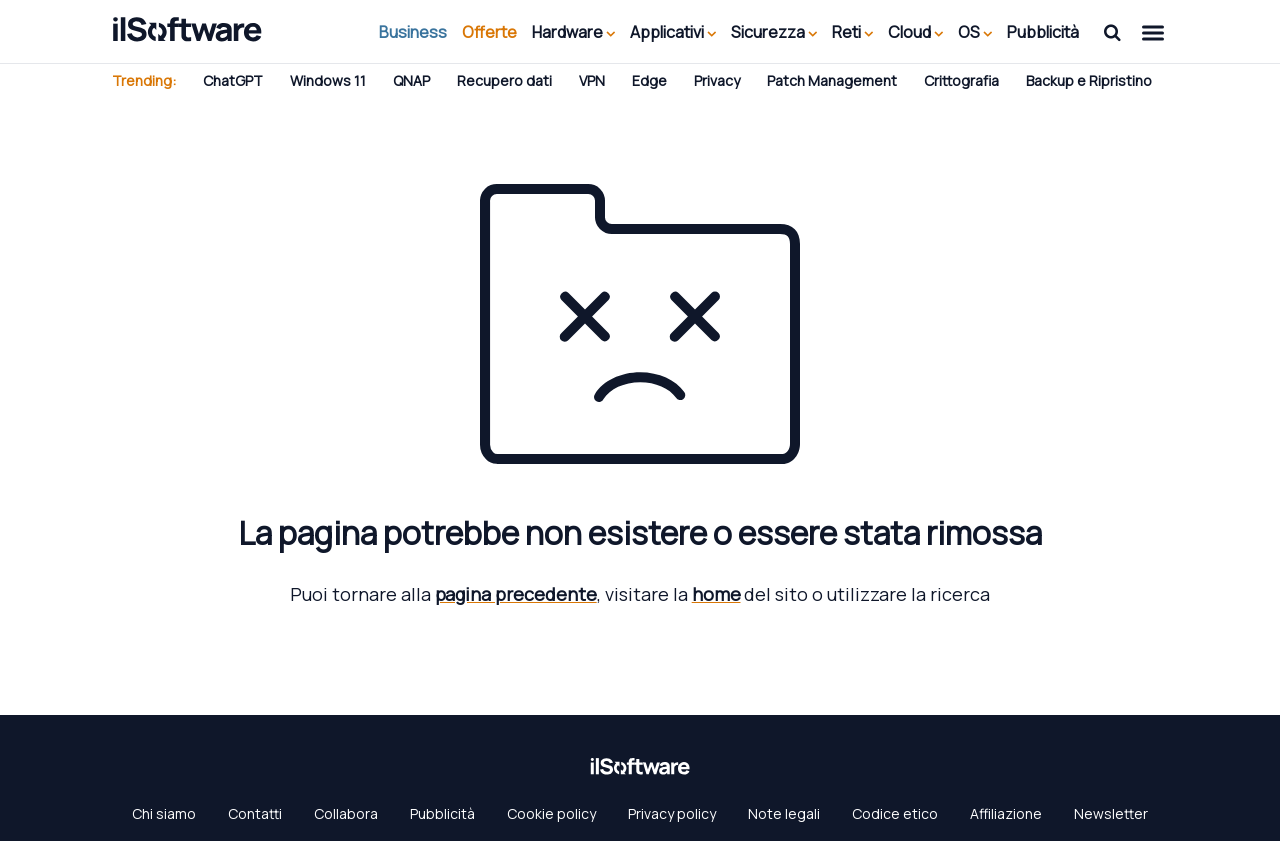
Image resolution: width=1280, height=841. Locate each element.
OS (975, 32)
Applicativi (673, 32)
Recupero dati (504, 80)
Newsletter (1111, 813)
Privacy (717, 80)
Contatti (255, 813)
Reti (852, 32)
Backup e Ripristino (1089, 80)
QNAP (411, 80)
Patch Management (832, 80)
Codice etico (895, 813)
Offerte (489, 32)
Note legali (784, 813)
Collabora (346, 813)
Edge (649, 80)
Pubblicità (1043, 32)
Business (413, 32)
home (716, 594)
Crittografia (961, 80)
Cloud (915, 32)
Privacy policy (672, 813)
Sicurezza (774, 32)
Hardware (573, 32)
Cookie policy (551, 813)
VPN (592, 80)
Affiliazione (1006, 813)
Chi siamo (164, 813)
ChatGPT (233, 80)
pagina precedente (516, 594)
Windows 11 (328, 80)
